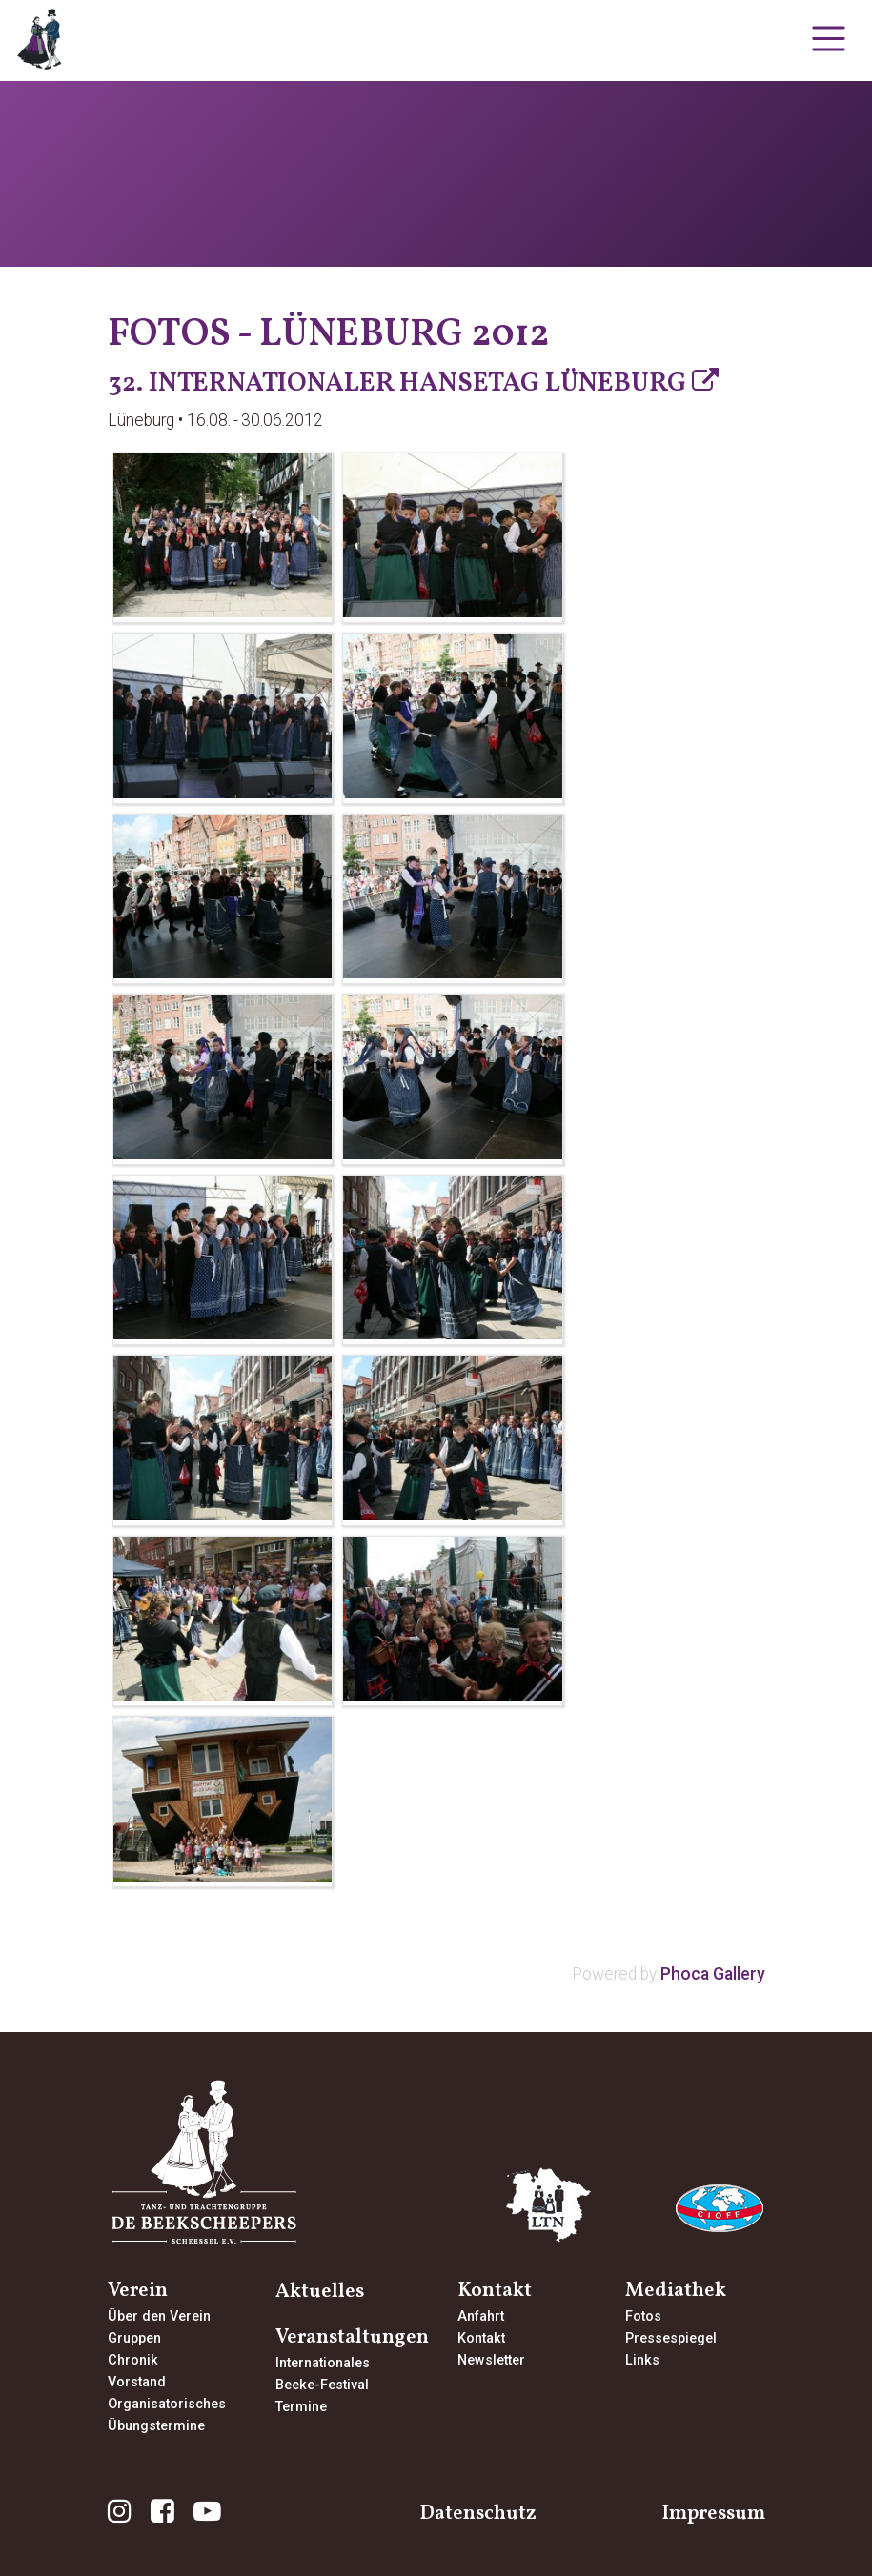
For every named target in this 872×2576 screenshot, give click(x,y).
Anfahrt (480, 2316)
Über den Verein (159, 2316)
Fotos (643, 2316)
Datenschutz (478, 2513)
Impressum (713, 2513)
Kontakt (481, 2338)
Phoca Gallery (712, 1973)
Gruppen (134, 2338)
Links (642, 2360)
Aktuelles (319, 2291)
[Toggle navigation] (829, 38)
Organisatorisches (167, 2404)
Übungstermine (156, 2426)
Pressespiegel (671, 2338)
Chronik (133, 2360)
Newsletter (491, 2360)
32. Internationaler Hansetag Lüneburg (397, 383)
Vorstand (137, 2382)
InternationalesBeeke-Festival (322, 2374)
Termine (301, 2407)
